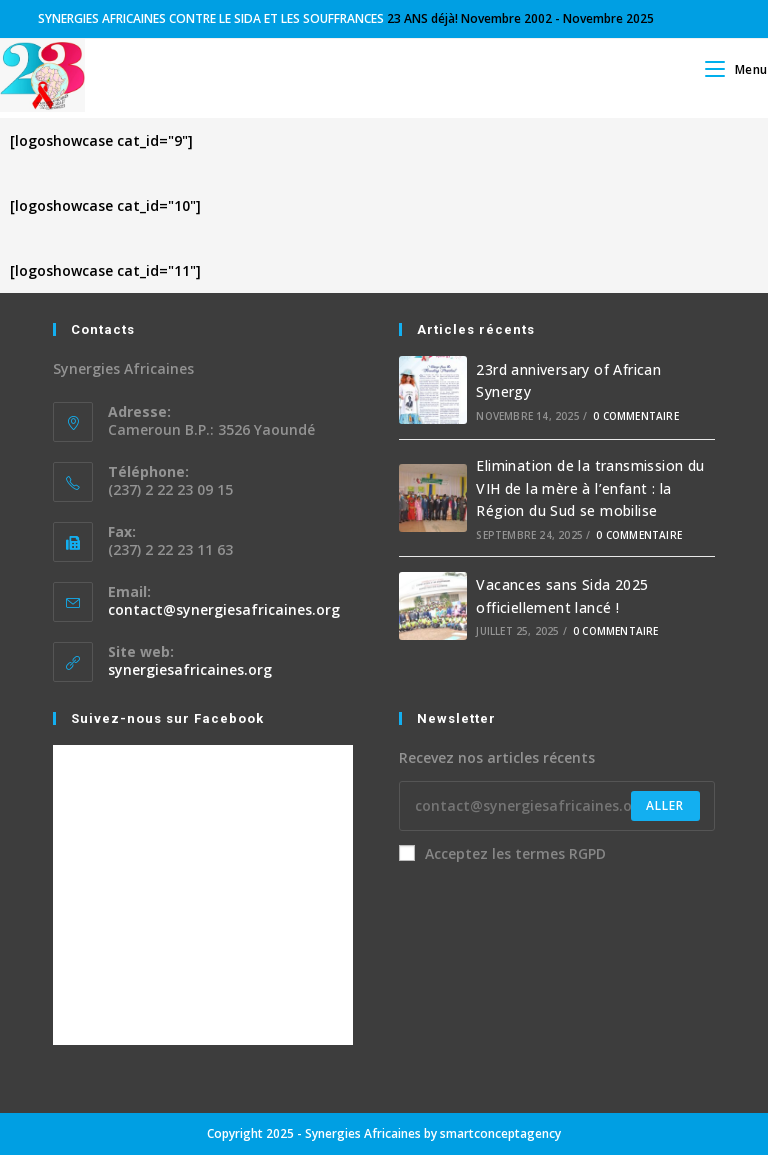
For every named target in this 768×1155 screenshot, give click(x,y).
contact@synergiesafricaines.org (224, 609)
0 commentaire (636, 416)
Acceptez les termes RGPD (502, 853)
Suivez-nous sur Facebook (167, 718)
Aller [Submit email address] (665, 805)
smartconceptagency (500, 1133)
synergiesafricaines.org (190, 669)
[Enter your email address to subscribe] (557, 806)
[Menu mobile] (736, 69)
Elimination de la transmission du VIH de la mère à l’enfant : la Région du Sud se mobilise (590, 488)
